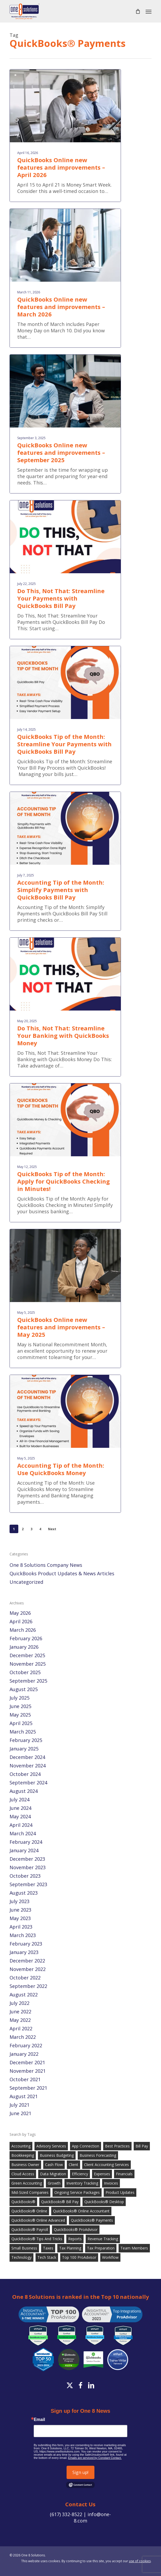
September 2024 (28, 1782)
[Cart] (138, 11)
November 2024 (28, 1765)
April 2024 (21, 1825)
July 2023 (19, 1901)
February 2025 (26, 1740)
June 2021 (20, 2113)
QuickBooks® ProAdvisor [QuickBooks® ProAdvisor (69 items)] (76, 2229)
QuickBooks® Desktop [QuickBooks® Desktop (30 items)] (104, 2201)
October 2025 (25, 1672)
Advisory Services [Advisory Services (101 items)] (51, 2146)
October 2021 (25, 2079)
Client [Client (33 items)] (73, 2164)
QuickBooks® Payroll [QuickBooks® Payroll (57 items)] (29, 2229)
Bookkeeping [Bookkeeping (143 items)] (22, 2155)
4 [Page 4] (40, 1529)
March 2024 (23, 1833)
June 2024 (20, 1808)
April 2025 (21, 1723)
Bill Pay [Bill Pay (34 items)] (142, 2146)
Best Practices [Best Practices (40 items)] (117, 2146)
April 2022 (21, 2028)
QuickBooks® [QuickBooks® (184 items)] (23, 2201)
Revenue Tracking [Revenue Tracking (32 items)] (103, 2238)
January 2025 (24, 1748)
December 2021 (27, 2062)
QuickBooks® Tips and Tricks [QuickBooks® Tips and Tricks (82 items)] (36, 2238)
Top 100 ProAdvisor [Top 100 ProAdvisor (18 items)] (79, 2257)
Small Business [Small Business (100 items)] (24, 2248)
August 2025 (24, 1689)
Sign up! (80, 2472)
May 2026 (20, 1613)
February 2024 (26, 1842)
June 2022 (20, 2011)
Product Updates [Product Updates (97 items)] (120, 2192)
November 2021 (28, 2071)
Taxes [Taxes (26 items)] (48, 2248)
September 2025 (28, 1681)
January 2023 (24, 1952)
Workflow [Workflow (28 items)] (110, 2257)
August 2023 (24, 1893)
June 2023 (20, 1910)
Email (39, 2420)
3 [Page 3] (31, 1529)
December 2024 (27, 1757)
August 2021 (24, 2096)
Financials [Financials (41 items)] (124, 2173)
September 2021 (28, 2088)
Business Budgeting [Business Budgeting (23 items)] (57, 2155)
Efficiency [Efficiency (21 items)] (80, 2173)
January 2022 (24, 2054)
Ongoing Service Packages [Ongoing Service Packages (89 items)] (77, 2192)
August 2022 (24, 1994)
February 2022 (26, 2045)
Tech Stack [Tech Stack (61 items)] (46, 2257)
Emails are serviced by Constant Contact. (95, 2457)
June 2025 (20, 1706)
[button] (148, 11)
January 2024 (24, 1850)
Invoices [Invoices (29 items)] (111, 2183)
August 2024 (24, 1791)
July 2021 (19, 2105)
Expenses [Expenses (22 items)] (102, 2173)
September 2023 (28, 1884)
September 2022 (28, 1986)
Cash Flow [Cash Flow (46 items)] (54, 2164)
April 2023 (21, 1927)
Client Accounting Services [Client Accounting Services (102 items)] (106, 2164)
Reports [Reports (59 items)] (75, 2238)
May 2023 (20, 1918)
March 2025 (23, 1731)
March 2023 (23, 1935)
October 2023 (25, 1876)
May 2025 (20, 1715)
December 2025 (27, 1655)
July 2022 (19, 2003)
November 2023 (28, 1867)
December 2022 (27, 1960)
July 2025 (19, 1698)
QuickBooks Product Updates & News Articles (62, 1573)
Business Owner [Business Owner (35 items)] (25, 2164)
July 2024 (19, 1799)
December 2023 (27, 1859)
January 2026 (24, 1647)
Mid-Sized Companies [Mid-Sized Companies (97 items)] (30, 2192)
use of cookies (140, 2561)
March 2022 (23, 2037)
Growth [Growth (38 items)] (54, 2183)
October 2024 (25, 1774)
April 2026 (21, 1621)
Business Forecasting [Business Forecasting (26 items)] (98, 2155)
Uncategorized (26, 1582)
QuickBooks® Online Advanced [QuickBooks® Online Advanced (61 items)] (38, 2220)
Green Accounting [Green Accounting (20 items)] (26, 2183)
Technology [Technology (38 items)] (21, 2257)
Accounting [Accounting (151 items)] (21, 2146)
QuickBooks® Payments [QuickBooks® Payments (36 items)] (92, 2220)
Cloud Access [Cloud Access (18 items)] (22, 2173)
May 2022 (20, 2020)
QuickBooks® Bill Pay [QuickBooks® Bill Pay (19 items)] (60, 2201)
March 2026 (23, 1630)
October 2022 (25, 1977)
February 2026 (26, 1638)
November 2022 (28, 1969)
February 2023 (26, 1943)
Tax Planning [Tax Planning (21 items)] (70, 2248)
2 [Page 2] (23, 1529)
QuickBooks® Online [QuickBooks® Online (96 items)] (29, 2210)
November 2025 (28, 1664)
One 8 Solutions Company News (46, 1565)
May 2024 (20, 1816)
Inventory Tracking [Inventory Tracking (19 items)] (82, 2183)
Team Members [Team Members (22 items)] (134, 2248)
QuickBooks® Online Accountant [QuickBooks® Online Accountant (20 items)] (81, 2210)
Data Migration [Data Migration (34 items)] (53, 2173)
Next (52, 1529)
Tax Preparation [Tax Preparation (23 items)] (101, 2248)
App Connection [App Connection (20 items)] (85, 2146)
